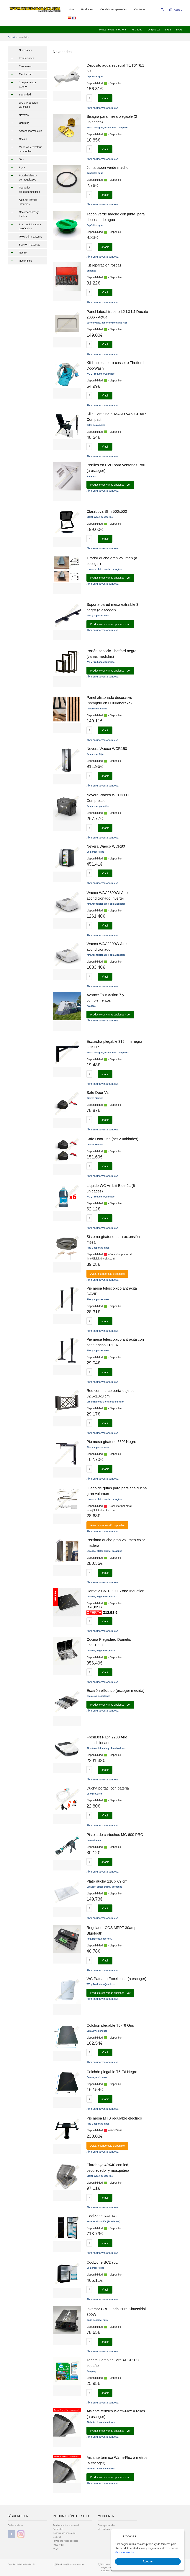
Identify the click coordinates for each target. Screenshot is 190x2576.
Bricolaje (91, 270)
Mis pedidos (104, 2529)
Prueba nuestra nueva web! (66, 2525)
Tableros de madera (96, 708)
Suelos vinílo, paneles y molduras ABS (106, 322)
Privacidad (58, 2529)
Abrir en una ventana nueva (102, 107)
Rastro (17, 252)
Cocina (17, 139)
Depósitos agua (94, 76)
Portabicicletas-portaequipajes (22, 177)
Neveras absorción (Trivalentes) (103, 2221)
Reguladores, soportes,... (99, 1939)
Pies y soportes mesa (97, 615)
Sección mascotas (29, 244)
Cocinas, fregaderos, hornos (101, 1596)
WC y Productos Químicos (28, 104)
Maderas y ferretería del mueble (25, 149)
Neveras (18, 115)
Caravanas (25, 66)
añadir (105, 98)
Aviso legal (58, 2545)
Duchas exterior (94, 1793)
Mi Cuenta (137, 29)
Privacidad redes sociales (65, 2541)
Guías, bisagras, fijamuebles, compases (107, 127)
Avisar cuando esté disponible (107, 1273)
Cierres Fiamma (94, 1098)
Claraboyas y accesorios (99, 517)
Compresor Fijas (95, 754)
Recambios (20, 260)
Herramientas (93, 1840)
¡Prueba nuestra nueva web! (112, 29)
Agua (16, 167)
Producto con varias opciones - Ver (110, 484)
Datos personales (106, 2525)
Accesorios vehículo (25, 131)
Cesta (175, 10)
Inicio (71, 9)
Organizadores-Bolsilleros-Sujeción (105, 1401)
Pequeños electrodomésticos (24, 190)
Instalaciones (21, 58)
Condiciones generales (113, 9)
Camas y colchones (96, 2031)
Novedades (25, 50)
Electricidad (20, 74)
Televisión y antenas (30, 236)
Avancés (91, 1006)
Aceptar (148, 2561)
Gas (16, 159)
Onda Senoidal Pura (97, 2320)
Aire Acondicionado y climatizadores (105, 904)
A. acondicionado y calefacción (24, 226)
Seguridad (19, 94)
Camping (18, 123)
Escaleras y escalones (98, 1696)
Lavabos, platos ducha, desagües (104, 569)
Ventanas (91, 476)
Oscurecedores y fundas (23, 214)
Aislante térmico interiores (28, 201)
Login (168, 29)
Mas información (124, 2552)
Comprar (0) (154, 29)
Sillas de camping (95, 425)
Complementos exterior (22, 84)
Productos (87, 9)
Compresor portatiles (97, 806)
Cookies (57, 2537)
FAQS (179, 29)
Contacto (139, 9)
